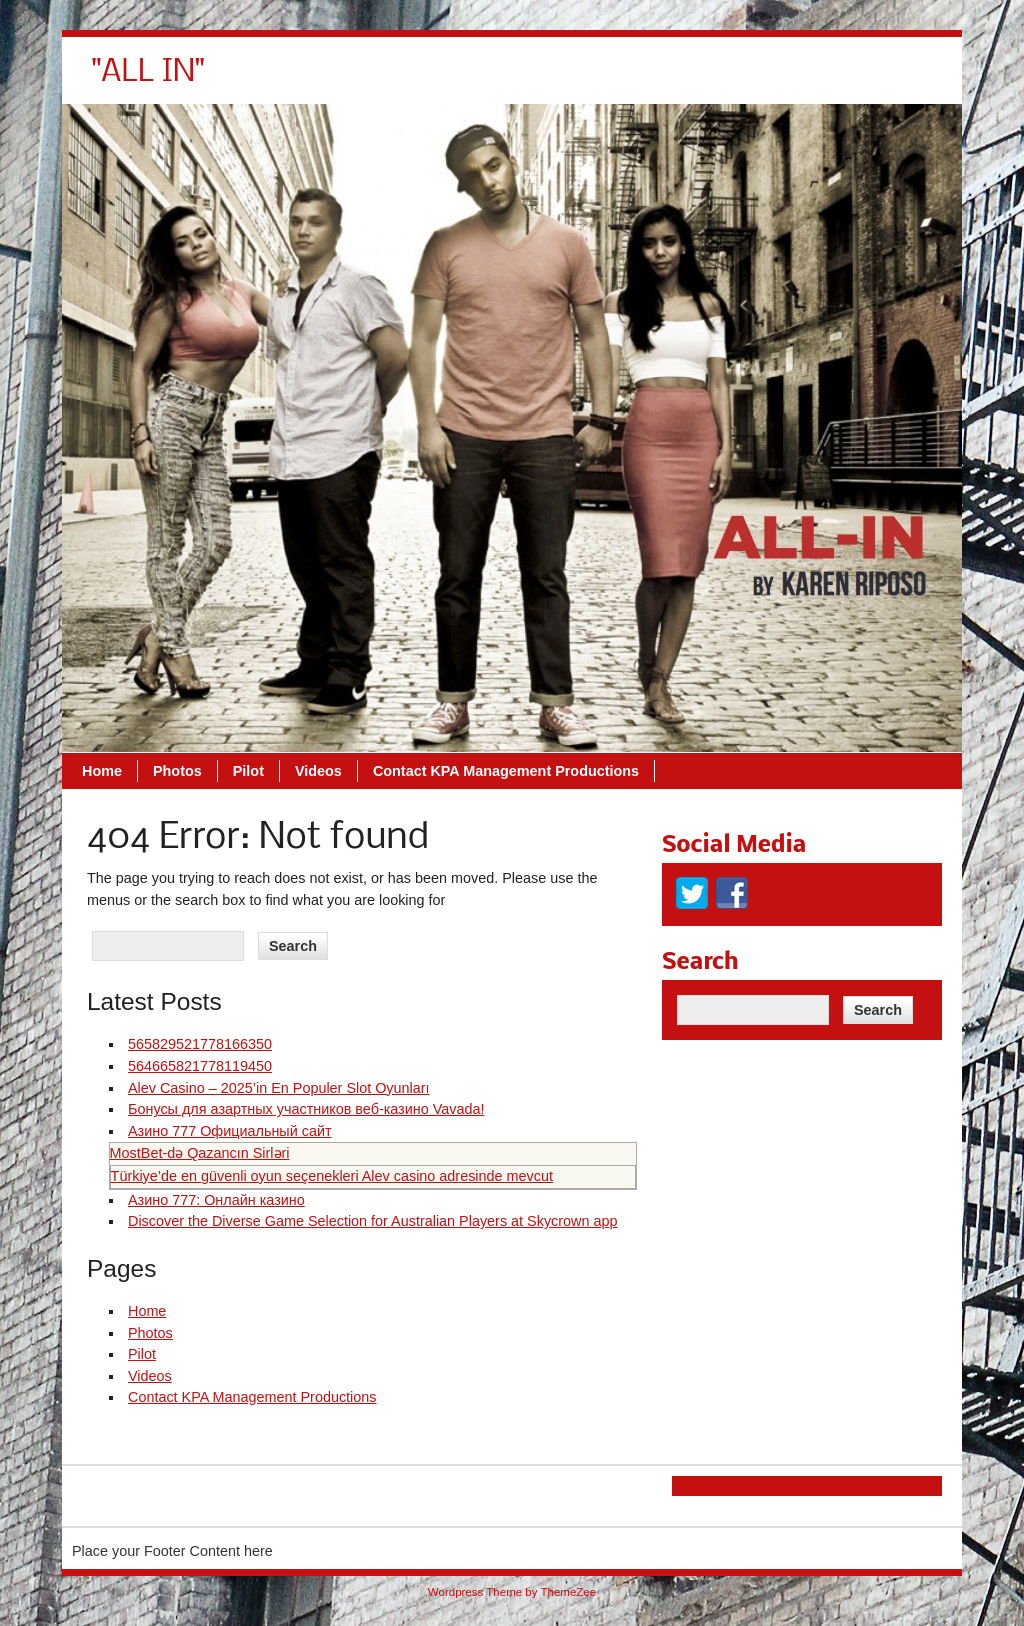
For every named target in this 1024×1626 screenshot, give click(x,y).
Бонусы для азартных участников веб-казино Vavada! (306, 1109)
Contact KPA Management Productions (788, 80)
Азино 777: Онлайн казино (216, 1200)
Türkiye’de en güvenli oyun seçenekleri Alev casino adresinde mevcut (332, 1176)
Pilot (530, 80)
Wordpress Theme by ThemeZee (512, 1592)
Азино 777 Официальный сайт (230, 1131)
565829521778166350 (200, 1044)
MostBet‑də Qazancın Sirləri (200, 1153)
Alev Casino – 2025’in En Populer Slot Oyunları (279, 1088)
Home (384, 80)
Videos (600, 80)
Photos (459, 80)
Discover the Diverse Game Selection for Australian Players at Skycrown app (373, 1221)
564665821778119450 (200, 1066)
